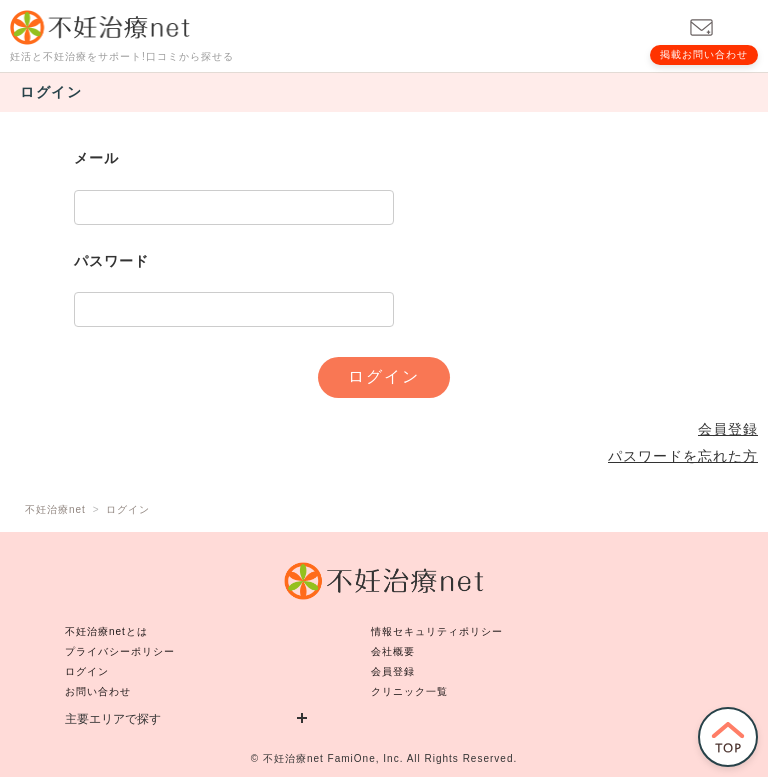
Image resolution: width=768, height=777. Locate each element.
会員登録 (728, 429)
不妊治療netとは (106, 631)
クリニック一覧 (409, 691)
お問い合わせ (98, 691)
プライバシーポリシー (120, 651)
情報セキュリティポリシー (437, 631)
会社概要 (393, 651)
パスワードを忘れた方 (683, 456)
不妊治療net (293, 758)
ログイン (87, 671)
